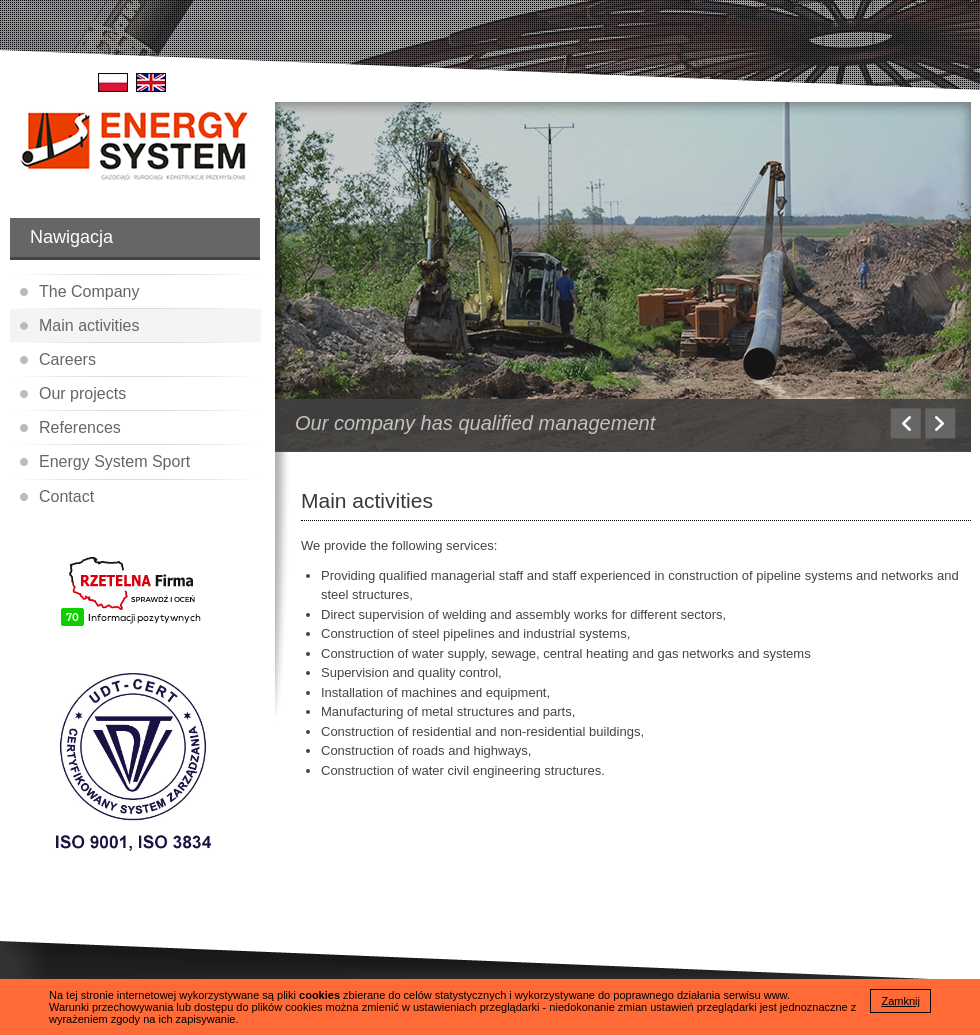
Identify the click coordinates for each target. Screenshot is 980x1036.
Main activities (89, 325)
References (80, 427)
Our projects (82, 393)
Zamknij (900, 1001)
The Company (89, 291)
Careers (67, 359)
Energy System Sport (114, 461)
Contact (66, 496)
